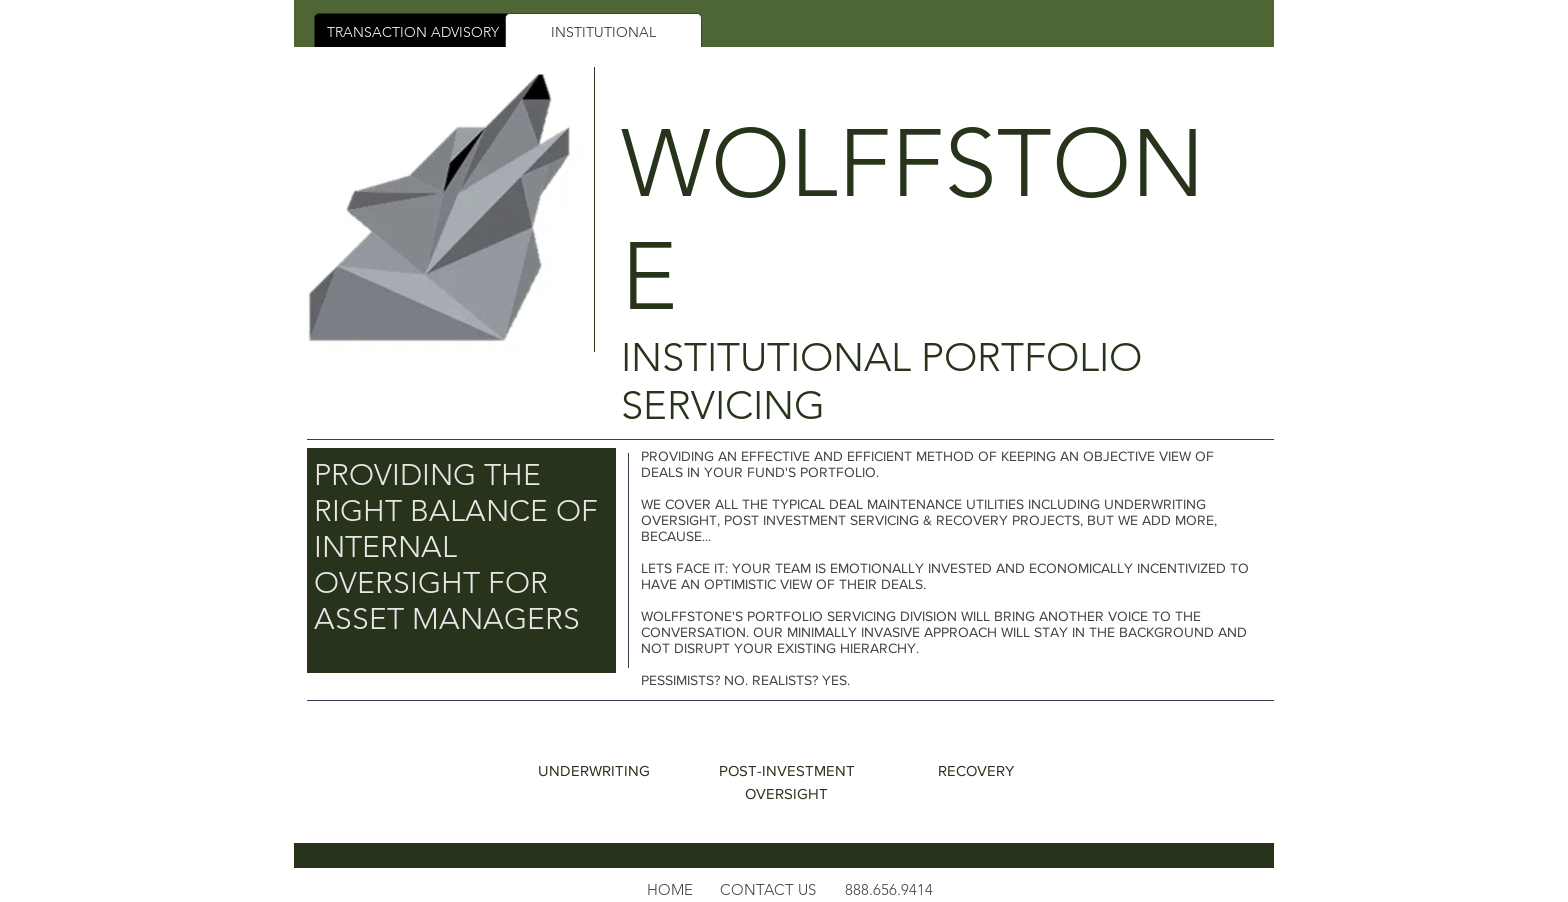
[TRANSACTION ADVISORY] (412, 33)
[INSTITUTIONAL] (603, 33)
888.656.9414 (889, 889)
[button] (768, 889)
